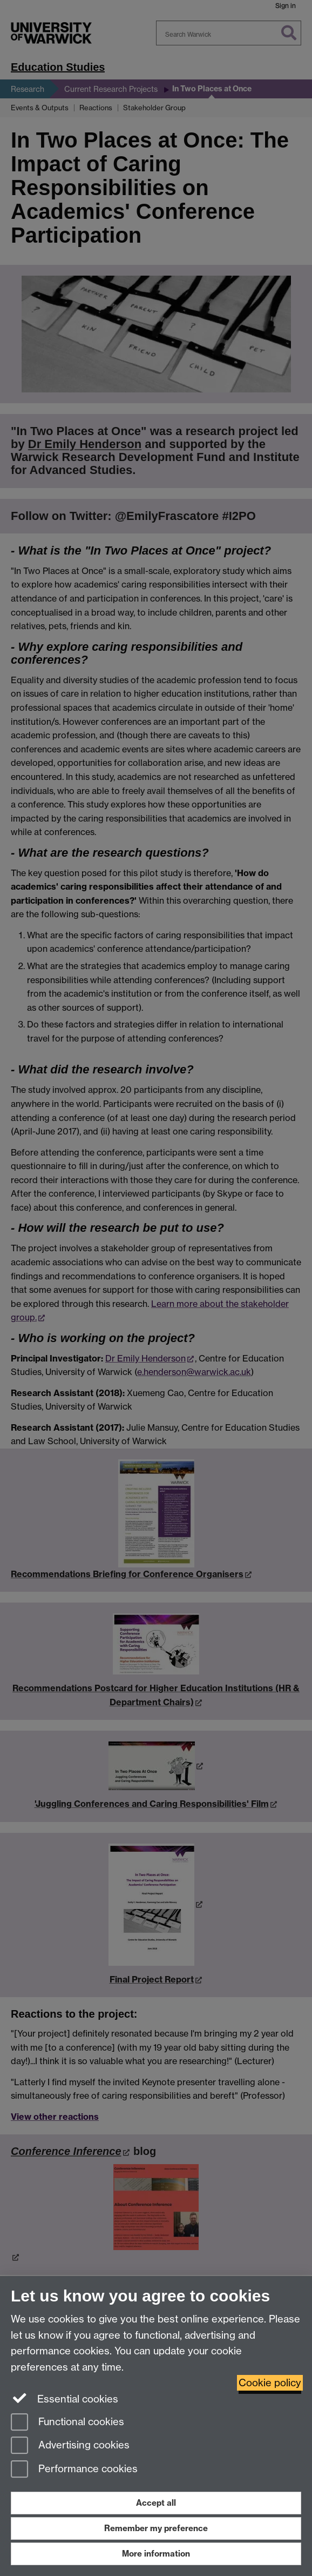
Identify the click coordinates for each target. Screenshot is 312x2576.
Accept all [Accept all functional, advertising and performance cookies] (156, 2503)
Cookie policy (270, 2383)
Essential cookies (64, 2398)
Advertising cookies (70, 2446)
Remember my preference (156, 2528)
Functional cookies (67, 2423)
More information (156, 2553)
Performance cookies (74, 2470)
